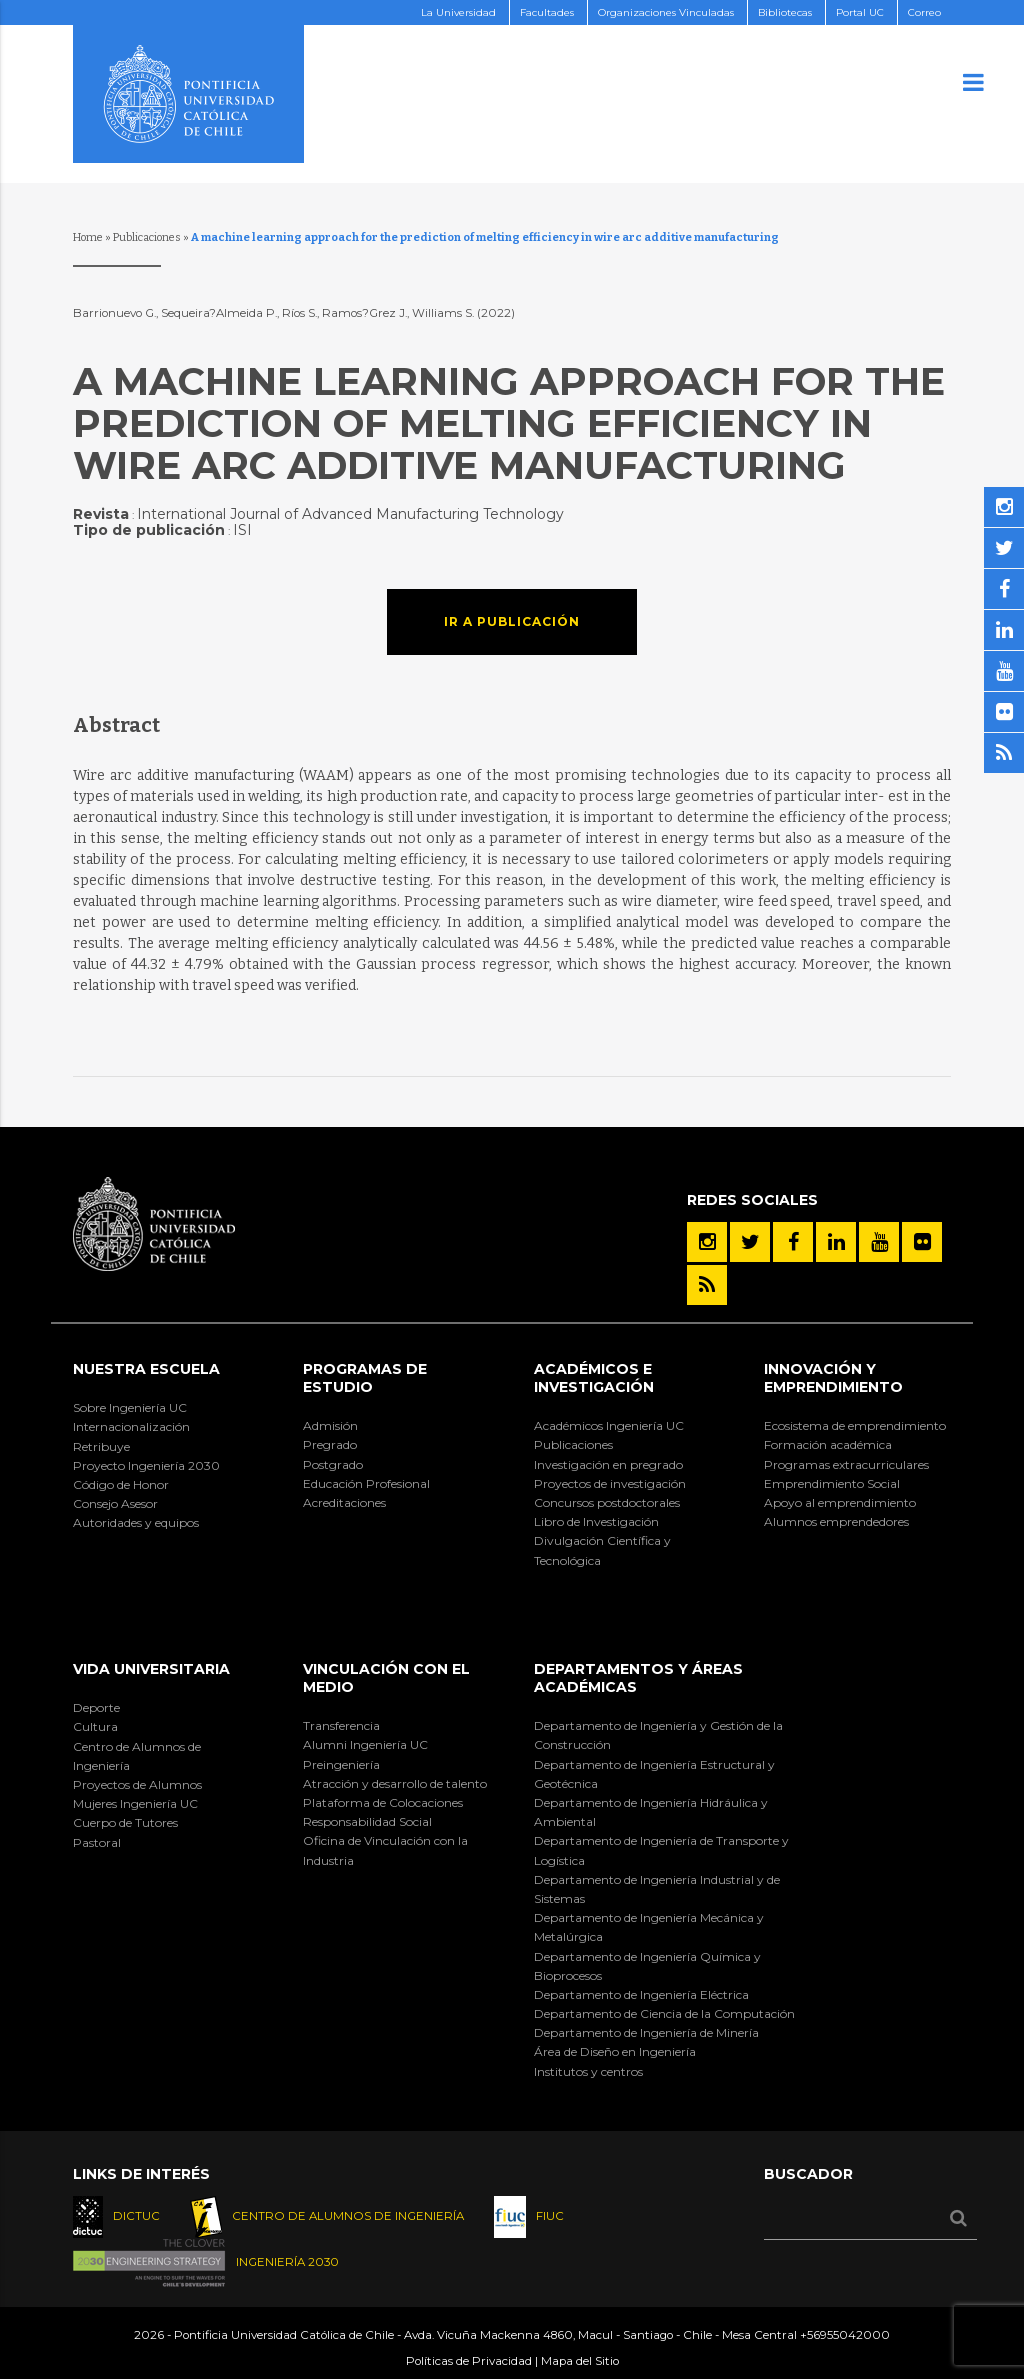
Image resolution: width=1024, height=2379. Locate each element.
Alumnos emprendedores (836, 1521)
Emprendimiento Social (832, 1483)
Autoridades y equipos (136, 1522)
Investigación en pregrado (608, 1464)
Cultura (95, 1726)
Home (88, 237)
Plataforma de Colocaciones (383, 1802)
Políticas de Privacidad (469, 2361)
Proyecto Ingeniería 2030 (146, 1465)
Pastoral (97, 1842)
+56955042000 (845, 2335)
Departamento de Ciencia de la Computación (664, 2013)
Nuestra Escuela (146, 1369)
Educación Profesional (366, 1483)
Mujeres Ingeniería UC (135, 1803)
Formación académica (828, 1444)
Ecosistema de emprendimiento (855, 1425)
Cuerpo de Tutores (125, 1822)
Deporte (96, 1707)
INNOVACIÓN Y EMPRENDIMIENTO (833, 1378)
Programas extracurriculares (846, 1464)
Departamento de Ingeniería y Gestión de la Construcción (658, 1735)
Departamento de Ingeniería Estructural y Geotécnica (654, 1774)
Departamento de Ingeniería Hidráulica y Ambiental (651, 1812)
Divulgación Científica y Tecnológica (602, 1550)
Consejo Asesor (115, 1503)
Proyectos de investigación (610, 1483)
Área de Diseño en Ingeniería (615, 2051)
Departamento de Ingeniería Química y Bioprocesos (647, 1966)
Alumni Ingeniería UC (365, 1744)
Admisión (330, 1425)
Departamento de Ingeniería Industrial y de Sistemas (657, 1889)
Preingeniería (341, 1764)
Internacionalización (131, 1426)
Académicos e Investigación (594, 1378)
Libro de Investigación (596, 1521)
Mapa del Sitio (580, 2361)
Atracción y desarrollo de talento (395, 1783)
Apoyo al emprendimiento (840, 1502)
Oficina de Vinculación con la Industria (385, 1850)
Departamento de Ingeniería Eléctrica (641, 1994)
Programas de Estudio (365, 1378)
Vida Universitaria (151, 1669)
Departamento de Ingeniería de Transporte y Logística (661, 1850)
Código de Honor (121, 1484)
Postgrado (333, 1464)
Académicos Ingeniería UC (609, 1425)
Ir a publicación (512, 621)
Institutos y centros (588, 2071)
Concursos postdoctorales (607, 1502)
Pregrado (330, 1444)
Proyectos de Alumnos (137, 1784)
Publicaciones (147, 237)
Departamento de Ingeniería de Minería (646, 2032)
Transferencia (341, 1725)
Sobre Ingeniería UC (130, 1407)
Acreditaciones (344, 1502)
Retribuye (101, 1446)
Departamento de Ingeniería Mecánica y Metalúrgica (649, 1927)
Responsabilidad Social (367, 1821)
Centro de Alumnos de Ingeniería (137, 1756)
